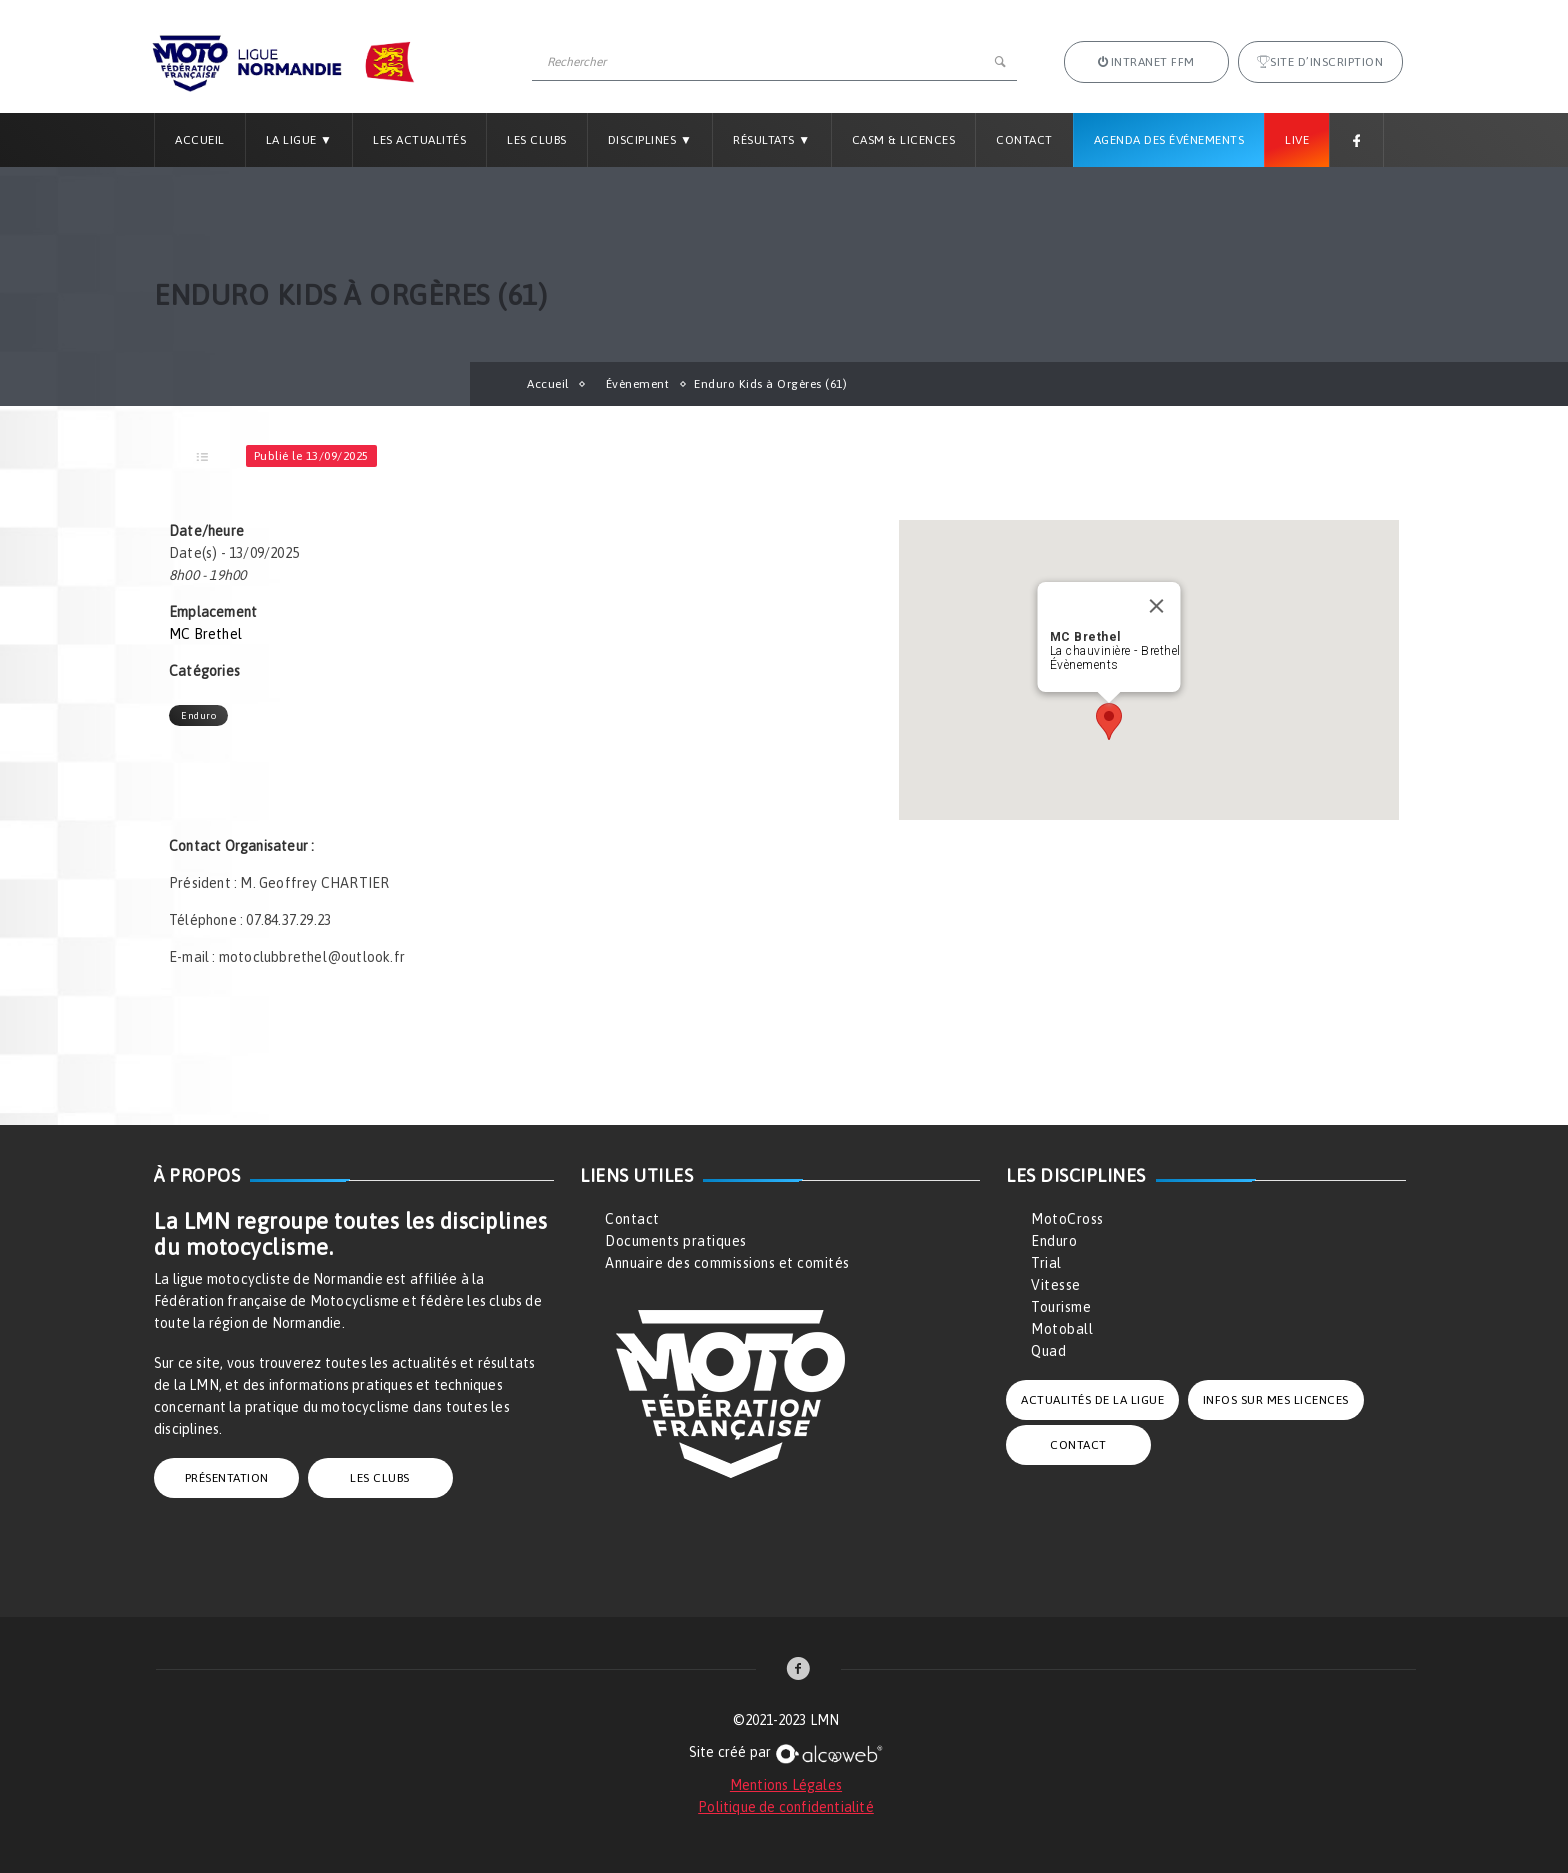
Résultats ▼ (771, 140)
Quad (1048, 1351)
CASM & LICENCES (904, 140)
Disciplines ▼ (650, 140)
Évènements (1084, 665)
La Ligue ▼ (299, 140)
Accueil (200, 140)
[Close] (1157, 606)
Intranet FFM (1146, 62)
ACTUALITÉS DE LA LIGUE (1092, 1400)
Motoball (1062, 1329)
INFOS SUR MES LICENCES (1276, 1400)
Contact (1024, 140)
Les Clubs (537, 140)
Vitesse (1056, 1285)
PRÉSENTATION (227, 1478)
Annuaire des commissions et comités (727, 1263)
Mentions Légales (786, 1785)
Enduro (198, 715)
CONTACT (1078, 1445)
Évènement (638, 384)
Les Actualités (419, 140)
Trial (1046, 1263)
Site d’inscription (1320, 62)
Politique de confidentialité (786, 1807)
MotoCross (1067, 1219)
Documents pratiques (676, 1241)
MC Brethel (205, 634)
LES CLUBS (380, 1478)
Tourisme (1061, 1307)
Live (1297, 140)
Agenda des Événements (1169, 140)
